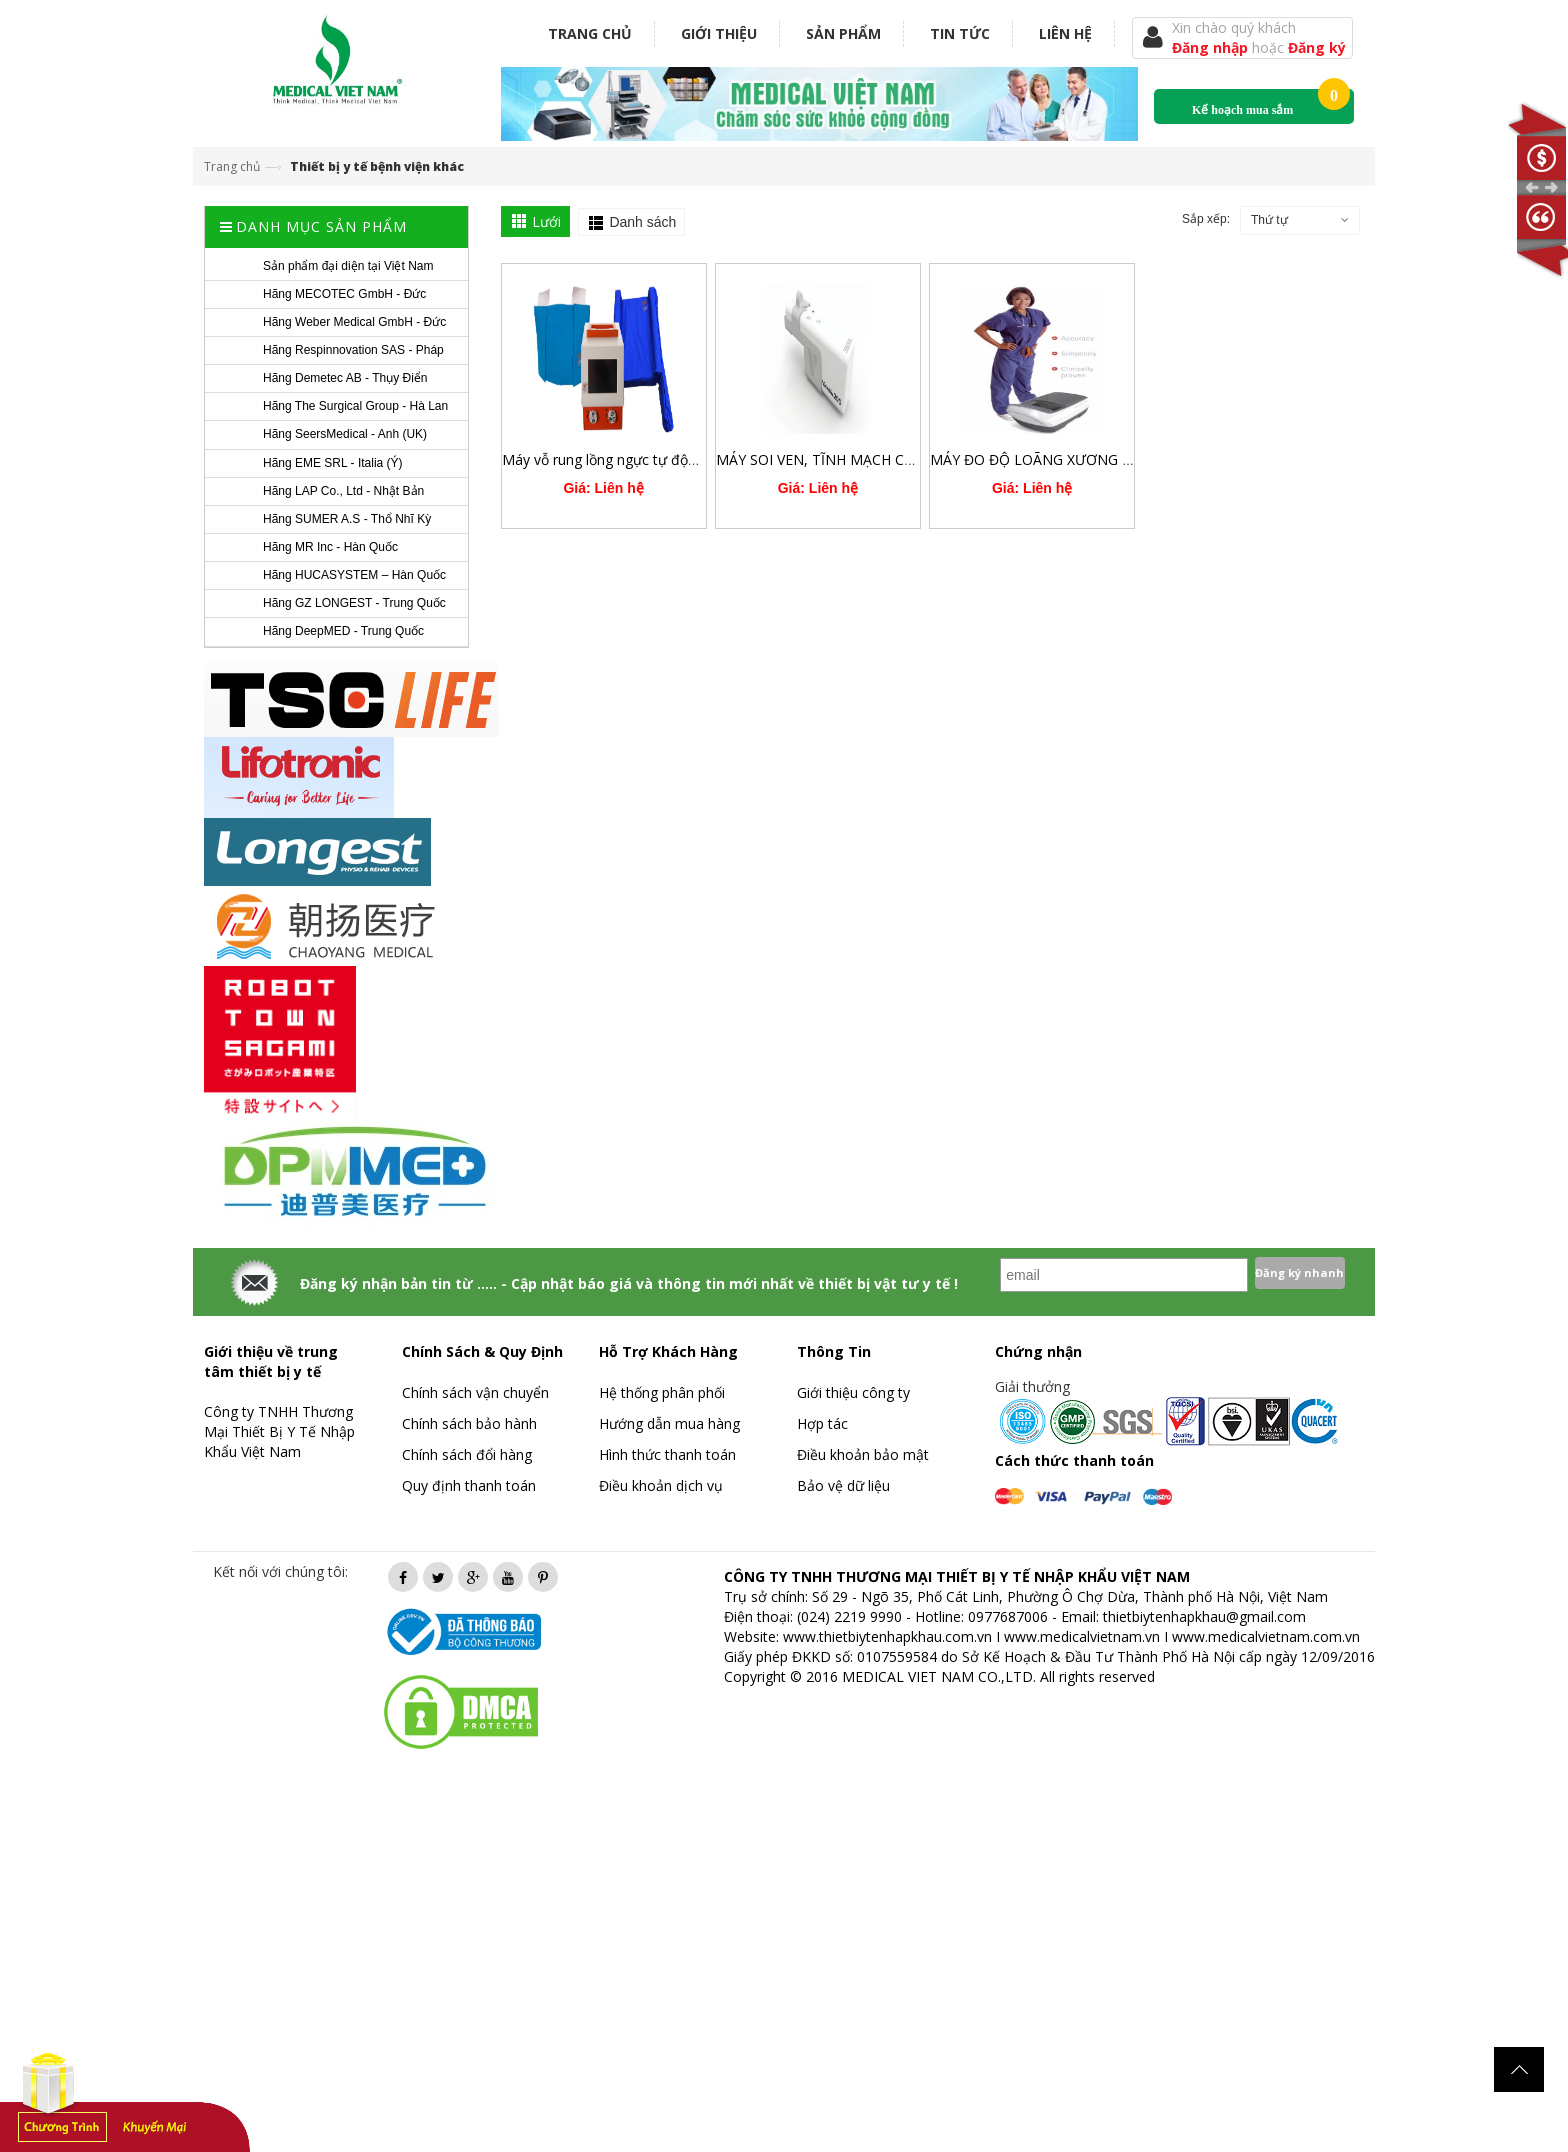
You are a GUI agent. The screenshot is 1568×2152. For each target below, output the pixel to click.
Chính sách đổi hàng (467, 1454)
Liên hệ (1065, 33)
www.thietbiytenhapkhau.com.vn (887, 1636)
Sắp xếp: (1206, 219)
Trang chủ (590, 33)
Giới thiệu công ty (853, 1392)
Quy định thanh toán (469, 1485)
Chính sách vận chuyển (475, 1392)
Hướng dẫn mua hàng (669, 1423)
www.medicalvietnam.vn (1082, 1636)
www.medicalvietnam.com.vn (1266, 1636)
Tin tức (960, 33)
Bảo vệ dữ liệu (843, 1485)
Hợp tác (822, 1423)
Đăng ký (1317, 47)
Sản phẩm (843, 33)
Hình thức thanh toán (667, 1454)
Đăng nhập (1212, 47)
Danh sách (642, 222)
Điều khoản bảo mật (863, 1454)
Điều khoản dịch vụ (661, 1485)
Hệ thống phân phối (662, 1392)
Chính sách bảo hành (469, 1423)
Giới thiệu (719, 33)
